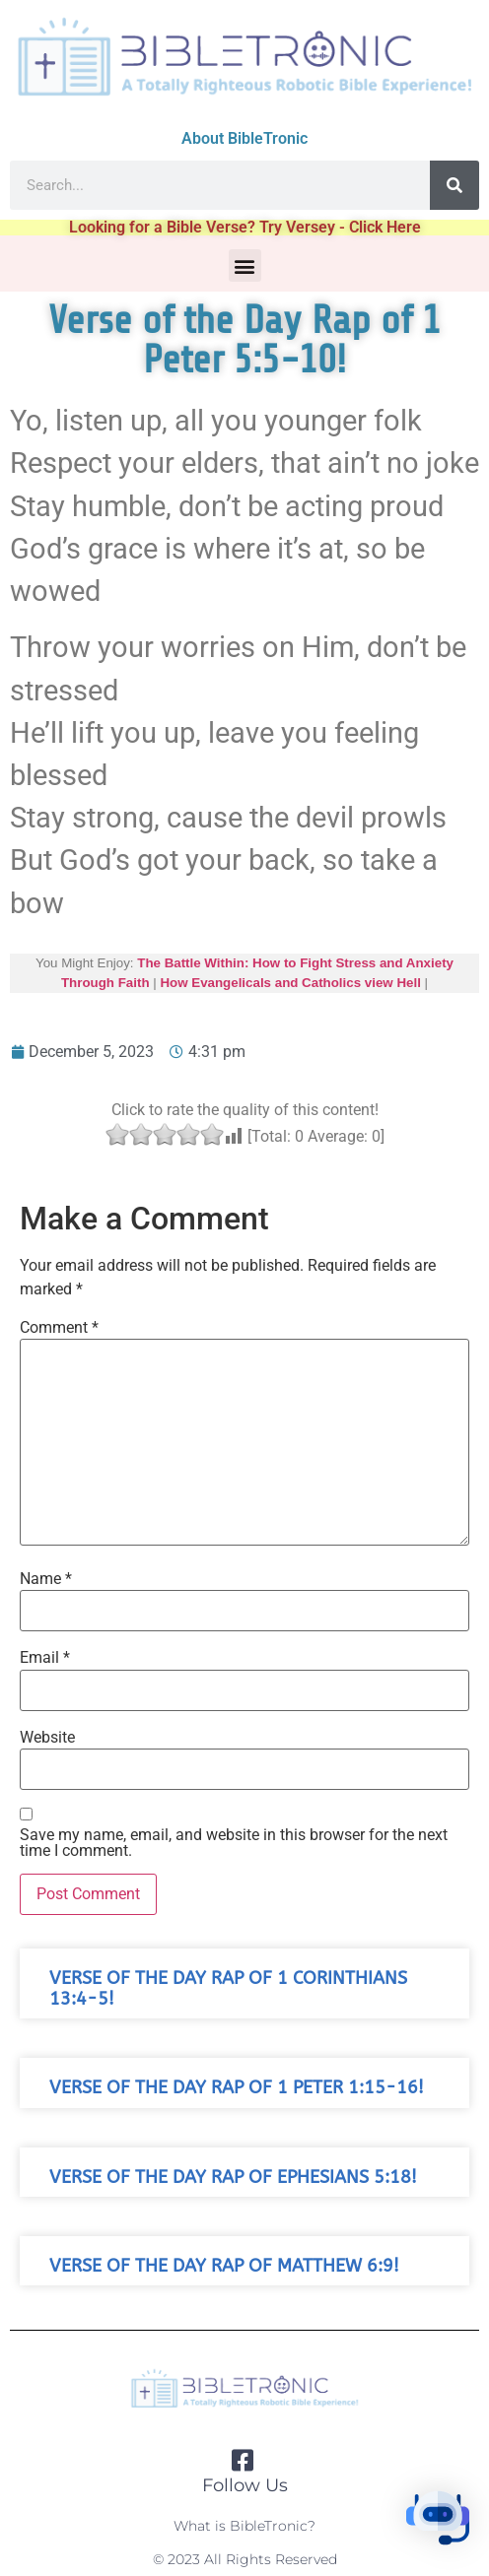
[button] (245, 265)
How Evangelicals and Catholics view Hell (290, 982)
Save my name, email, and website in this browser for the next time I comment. (234, 1843)
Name (46, 1579)
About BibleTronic (244, 138)
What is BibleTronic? (244, 2526)
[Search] (454, 185)
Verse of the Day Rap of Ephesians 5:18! (233, 2177)
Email (45, 1658)
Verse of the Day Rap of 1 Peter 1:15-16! (236, 2088)
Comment (59, 1328)
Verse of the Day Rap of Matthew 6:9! (224, 2266)
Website (47, 1738)
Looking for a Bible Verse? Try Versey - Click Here (245, 227)
